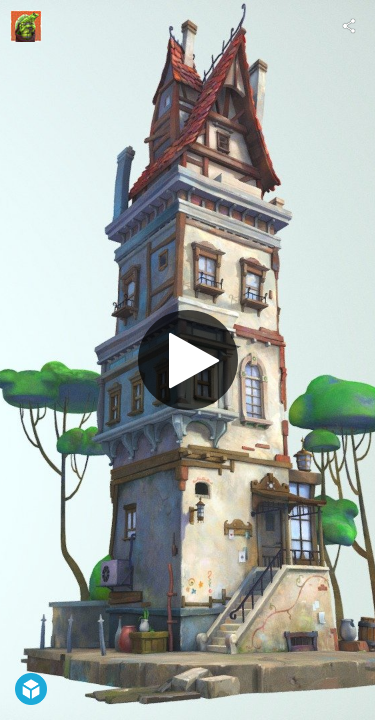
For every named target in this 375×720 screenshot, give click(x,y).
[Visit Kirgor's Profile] (26, 26)
